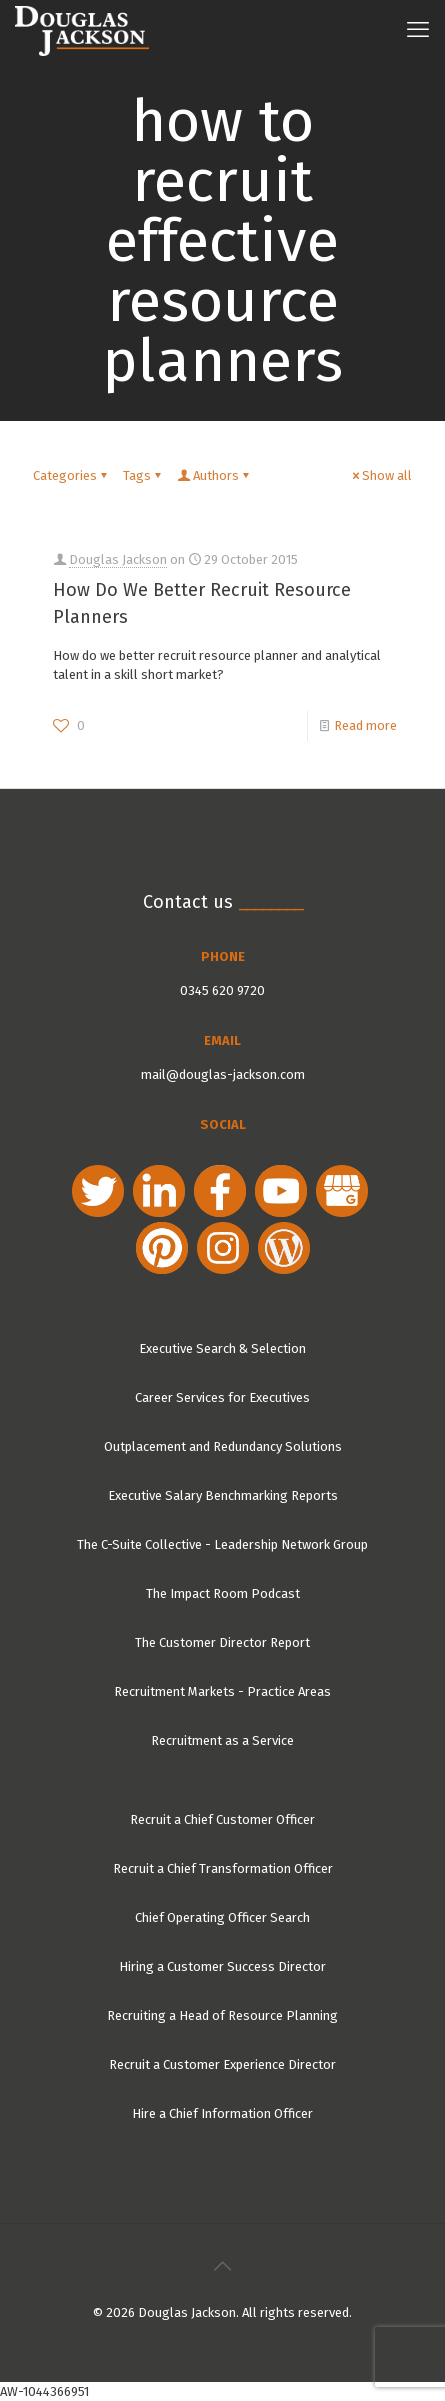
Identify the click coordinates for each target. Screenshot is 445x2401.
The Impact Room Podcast (223, 1593)
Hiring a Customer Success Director (222, 1966)
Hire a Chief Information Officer (222, 2113)
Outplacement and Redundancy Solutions (223, 1446)
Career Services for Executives (222, 1397)
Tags (143, 475)
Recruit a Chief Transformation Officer (223, 1868)
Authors (214, 475)
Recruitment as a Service (222, 1740)
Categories (71, 475)
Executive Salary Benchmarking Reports (223, 1495)
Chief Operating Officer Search (222, 1917)
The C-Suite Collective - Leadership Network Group (222, 1544)
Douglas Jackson (118, 559)
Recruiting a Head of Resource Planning (222, 2015)
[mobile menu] (418, 30)
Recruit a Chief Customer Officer (222, 1819)
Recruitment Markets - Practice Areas (222, 1691)
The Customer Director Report (222, 1642)
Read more (365, 725)
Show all (380, 475)
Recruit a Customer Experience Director (222, 2064)
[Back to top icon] (223, 2266)
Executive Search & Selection (222, 1348)
